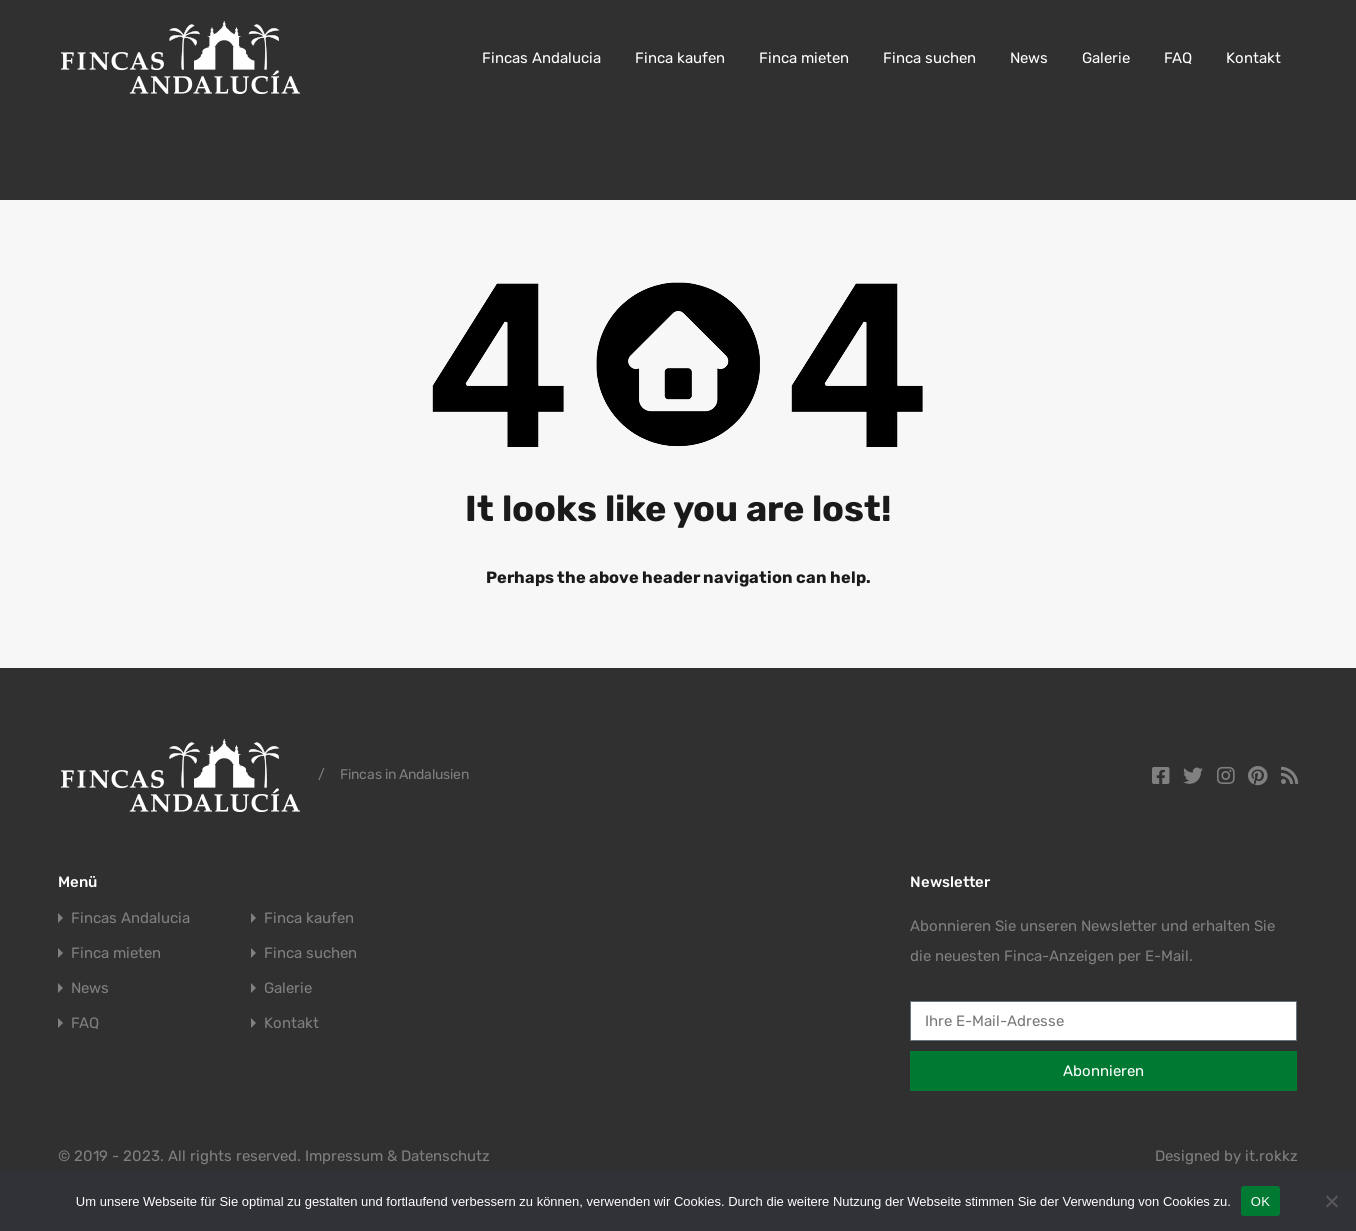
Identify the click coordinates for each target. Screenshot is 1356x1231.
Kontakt (1253, 58)
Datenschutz (445, 1156)
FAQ (1178, 58)
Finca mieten (804, 58)
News (1029, 58)
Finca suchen (929, 58)
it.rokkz (1271, 1156)
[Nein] (1331, 1202)
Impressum (344, 1156)
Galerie (1106, 58)
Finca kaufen (680, 58)
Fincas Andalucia (541, 58)
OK (1260, 1201)
